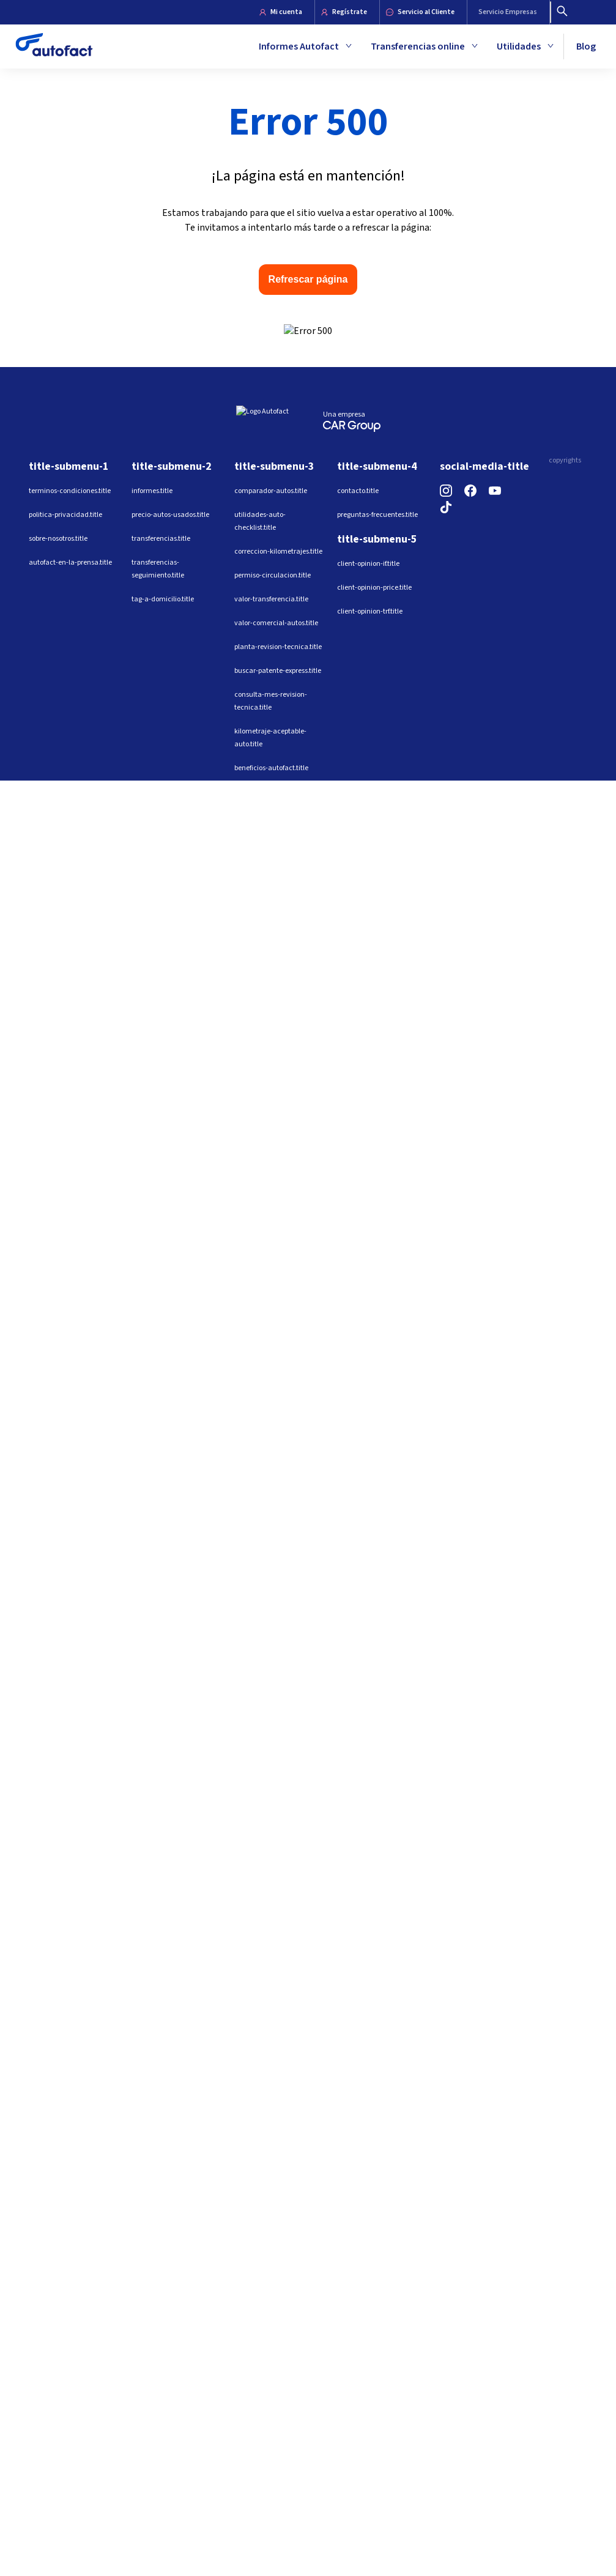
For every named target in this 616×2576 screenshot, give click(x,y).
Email (383, 310)
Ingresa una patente (413, 231)
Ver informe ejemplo (502, 412)
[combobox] (462, 332)
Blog (586, 46)
